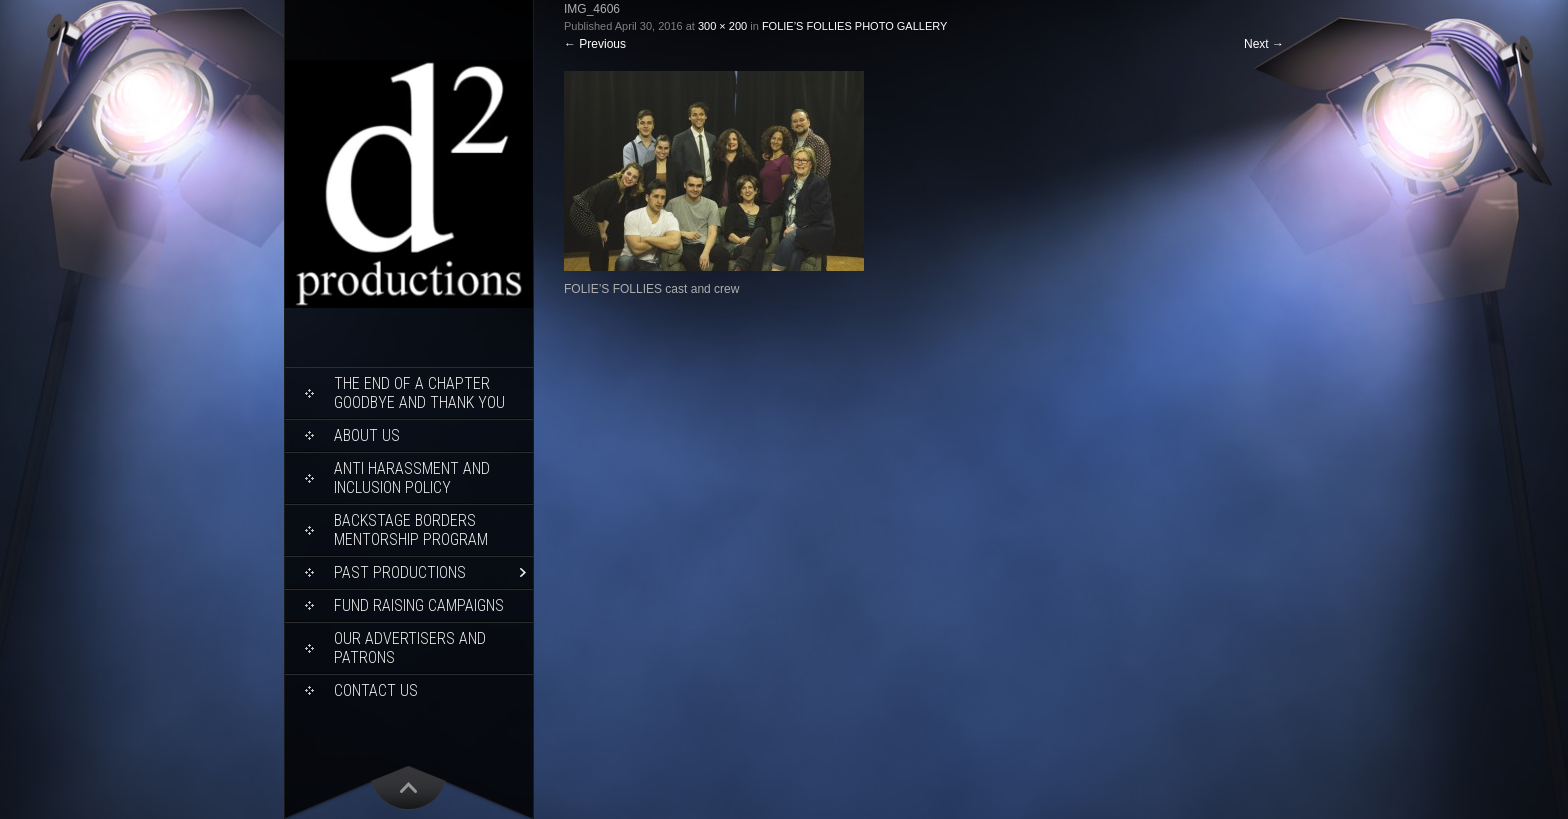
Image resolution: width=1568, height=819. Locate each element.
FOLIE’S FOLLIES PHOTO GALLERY (854, 26)
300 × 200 (722, 26)
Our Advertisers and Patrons (410, 648)
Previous (595, 44)
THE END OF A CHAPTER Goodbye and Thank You (419, 393)
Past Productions (400, 572)
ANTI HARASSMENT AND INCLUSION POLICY (412, 478)
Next (1264, 44)
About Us (367, 435)
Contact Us (376, 690)
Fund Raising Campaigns (419, 605)
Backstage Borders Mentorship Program (411, 530)
